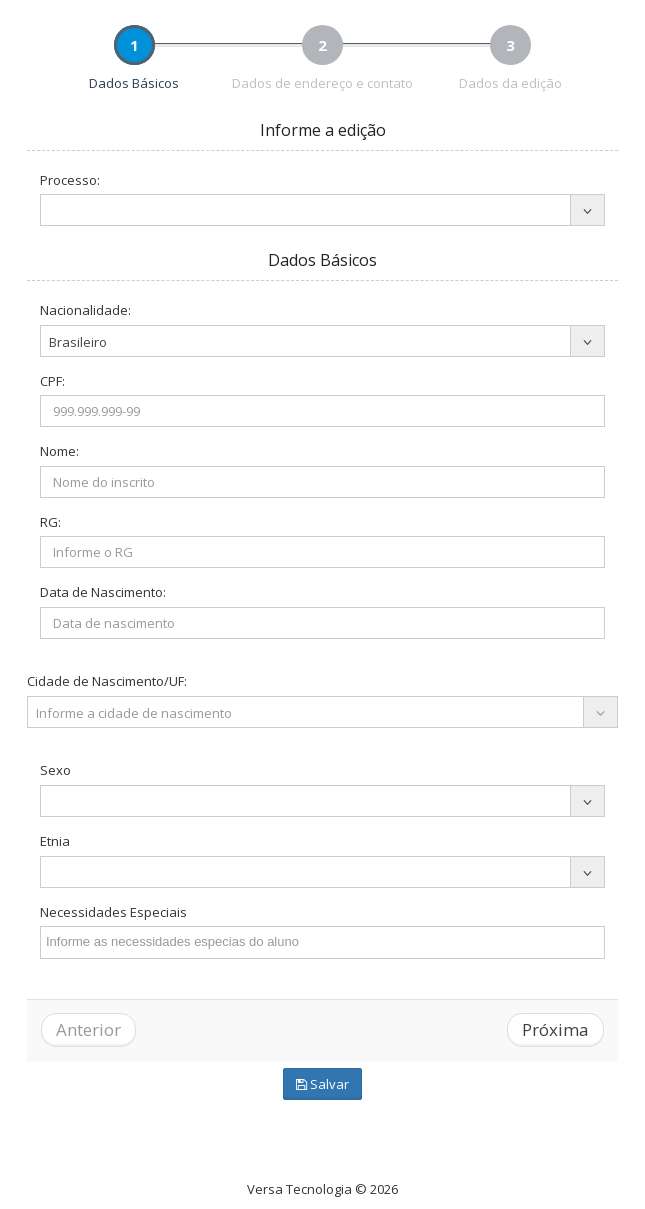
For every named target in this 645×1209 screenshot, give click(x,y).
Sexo (55, 770)
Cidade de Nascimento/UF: (107, 681)
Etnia (55, 841)
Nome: (59, 451)
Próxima (555, 1029)
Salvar (322, 1084)
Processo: (70, 180)
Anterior (88, 1029)
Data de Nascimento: (103, 592)
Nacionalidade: (85, 310)
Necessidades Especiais (113, 912)
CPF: (52, 381)
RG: (50, 522)
